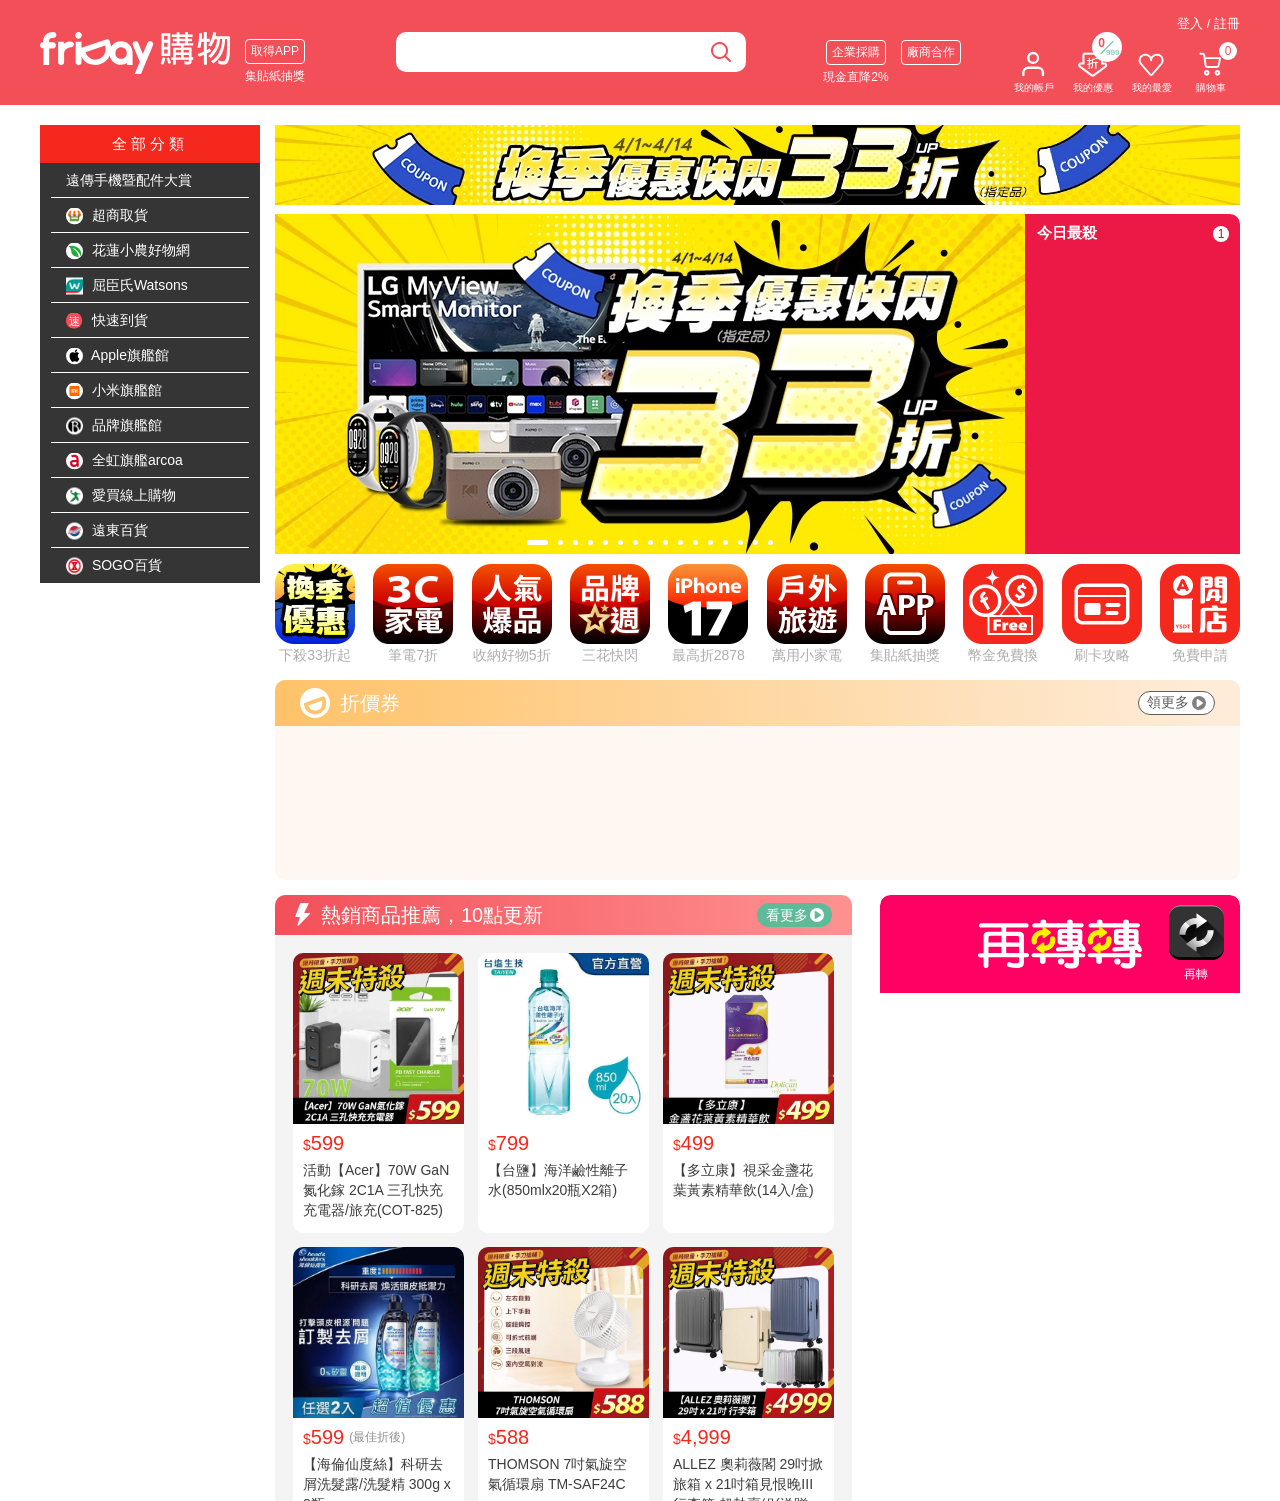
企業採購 (856, 52)
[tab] (537, 542)
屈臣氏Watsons (127, 286)
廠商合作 (931, 52)
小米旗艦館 (114, 391)
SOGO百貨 (114, 566)
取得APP (275, 51)
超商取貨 (107, 216)
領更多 (1176, 702)
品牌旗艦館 (114, 426)
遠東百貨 (107, 531)
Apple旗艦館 (117, 356)
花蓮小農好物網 (128, 251)
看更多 (795, 915)
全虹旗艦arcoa (124, 461)
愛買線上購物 (121, 496)
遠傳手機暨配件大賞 (129, 180)
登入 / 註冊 (1208, 23)
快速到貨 (107, 321)
